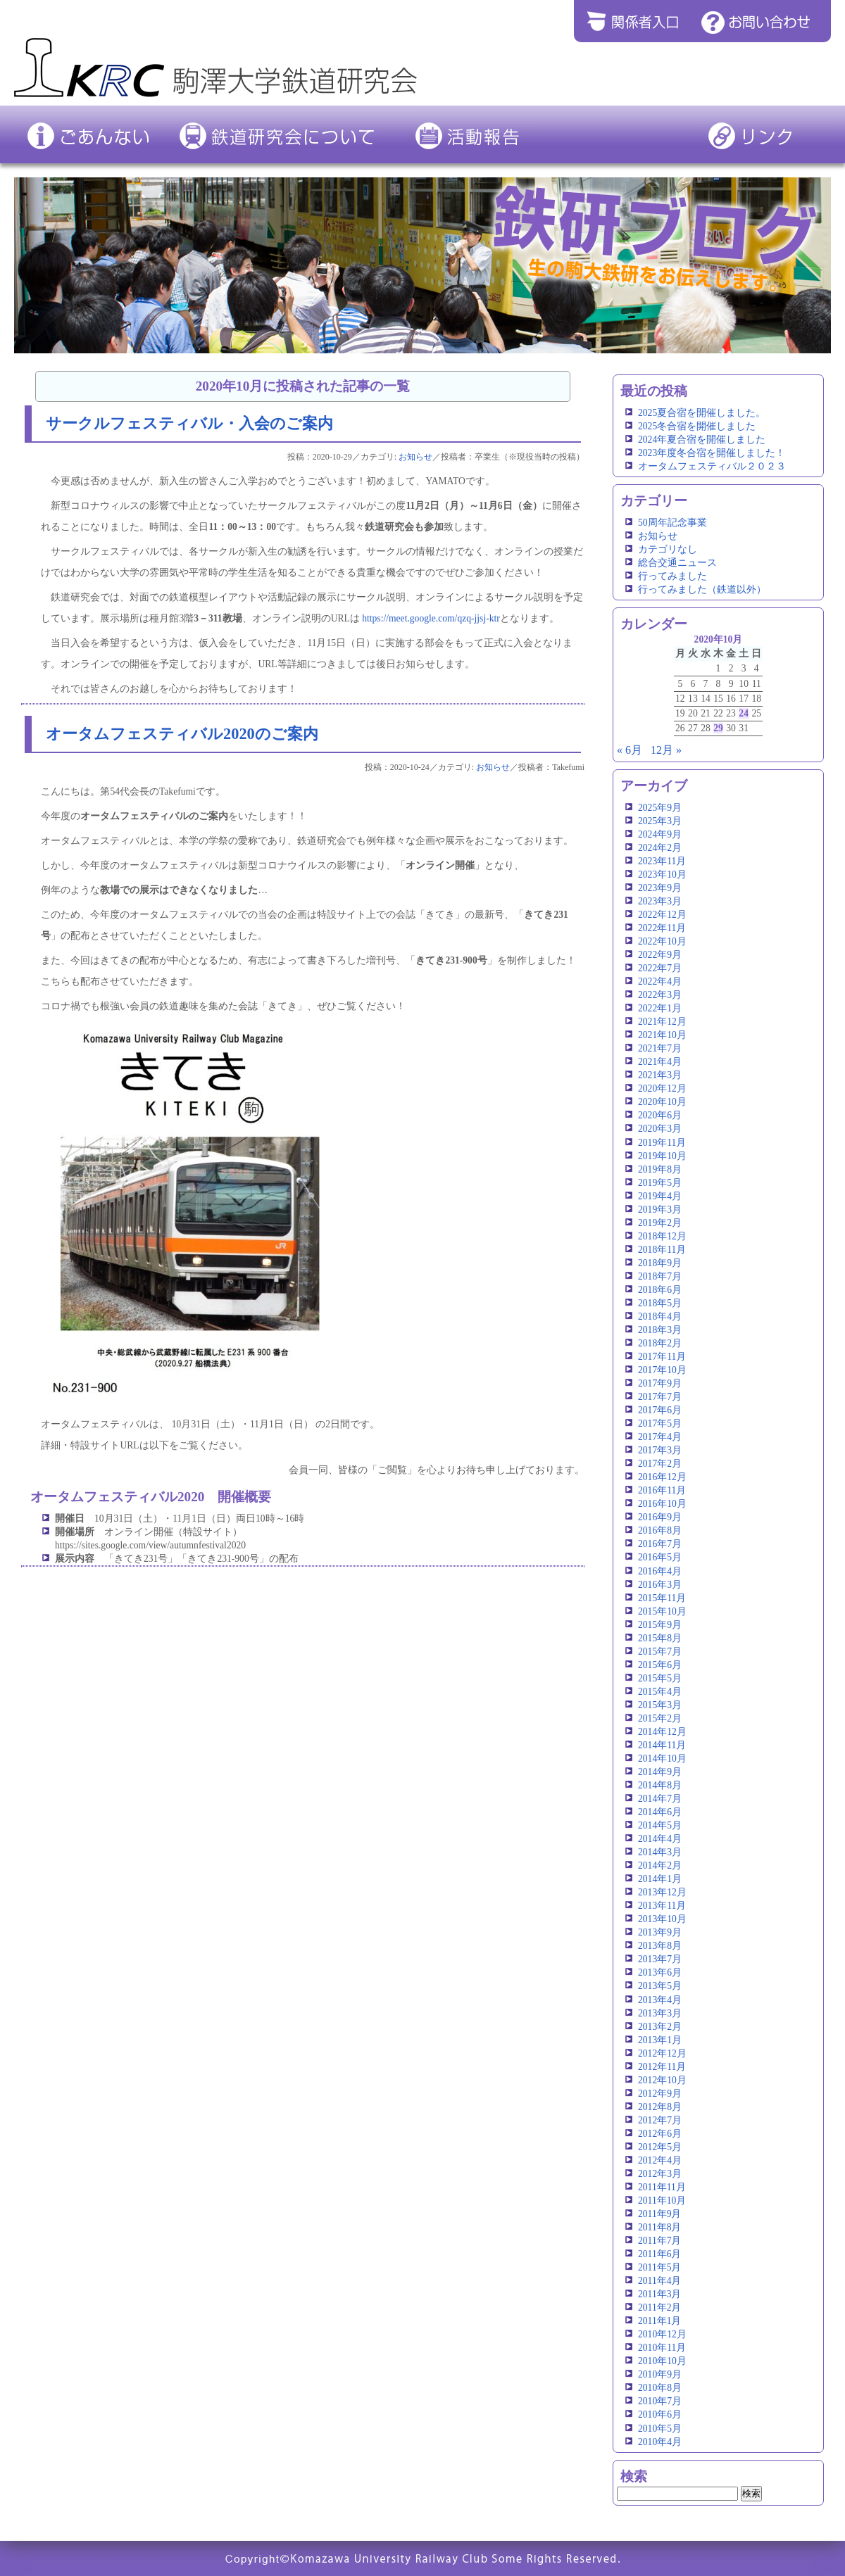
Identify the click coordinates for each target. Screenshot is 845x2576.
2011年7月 (659, 2240)
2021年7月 (660, 1048)
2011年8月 (659, 2227)
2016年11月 (662, 1490)
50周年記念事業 (672, 522)
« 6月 (629, 750)
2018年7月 (660, 1276)
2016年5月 (660, 1557)
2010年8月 (660, 2387)
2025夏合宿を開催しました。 (701, 413)
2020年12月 (662, 1088)
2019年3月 (660, 1209)
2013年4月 (660, 2000)
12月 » (666, 750)
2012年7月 (660, 2120)
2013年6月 (660, 1972)
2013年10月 (662, 1919)
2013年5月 (660, 1986)
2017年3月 (660, 1450)
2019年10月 (662, 1156)
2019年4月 (660, 1196)
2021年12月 (662, 1021)
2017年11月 (662, 1356)
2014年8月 (660, 1785)
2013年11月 (662, 1905)
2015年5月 (660, 1678)
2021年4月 (660, 1061)
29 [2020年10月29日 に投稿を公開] (718, 728)
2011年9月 (659, 2214)
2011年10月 (662, 2200)
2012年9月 (660, 2093)
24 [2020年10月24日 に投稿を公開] (744, 713)
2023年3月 (660, 901)
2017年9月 (660, 1383)
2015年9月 (660, 1625)
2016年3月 (660, 1584)
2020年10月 (662, 1102)
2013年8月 (660, 1945)
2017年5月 (660, 1423)
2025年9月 (660, 807)
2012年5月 (660, 2147)
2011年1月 (659, 2321)
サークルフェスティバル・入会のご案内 (189, 423)
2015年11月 (662, 1598)
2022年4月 (660, 981)
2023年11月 (662, 861)
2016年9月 (660, 1517)
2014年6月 (660, 1812)
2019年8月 (660, 1169)
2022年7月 (660, 968)
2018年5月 (660, 1303)
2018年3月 (660, 1330)
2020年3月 (660, 1128)
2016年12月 (662, 1477)
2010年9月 (660, 2374)
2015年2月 (660, 1718)
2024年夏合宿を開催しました (701, 439)
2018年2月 (660, 1343)
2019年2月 (660, 1223)
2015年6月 (660, 1665)
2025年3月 (660, 821)
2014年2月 (660, 1865)
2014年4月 (660, 1838)
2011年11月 (662, 2187)
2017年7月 (660, 1396)
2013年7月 (660, 1959)
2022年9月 (660, 954)
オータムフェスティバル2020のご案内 (182, 734)
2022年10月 (662, 941)
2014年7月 (660, 1798)
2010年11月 (662, 2347)
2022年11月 (662, 928)
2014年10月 (662, 1758)
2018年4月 (660, 1316)
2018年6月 (660, 1289)
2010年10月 (662, 2361)
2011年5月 (659, 2267)
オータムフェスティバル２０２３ (712, 466)
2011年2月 (659, 2307)
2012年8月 (660, 2107)
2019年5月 (660, 1182)
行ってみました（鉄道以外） (702, 589)
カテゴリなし (667, 549)
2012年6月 (660, 2133)
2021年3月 (660, 1075)
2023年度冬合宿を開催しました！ (711, 453)
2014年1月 (660, 1879)
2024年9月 (660, 834)
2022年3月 (660, 995)
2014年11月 (662, 1745)
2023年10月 (662, 874)
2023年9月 (660, 888)
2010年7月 (660, 2401)
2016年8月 (660, 1530)
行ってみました (672, 576)
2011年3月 (659, 2294)
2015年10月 (662, 1611)
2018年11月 (662, 1249)
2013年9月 (660, 1932)
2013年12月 (662, 1892)
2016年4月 (660, 1571)
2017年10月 (662, 1370)
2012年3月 (660, 2173)
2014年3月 (660, 1852)
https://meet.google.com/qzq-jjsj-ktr (431, 618)
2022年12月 (662, 914)
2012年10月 (662, 2080)
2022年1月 (660, 1008)
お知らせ (415, 457)
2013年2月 (660, 2026)
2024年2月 (660, 847)
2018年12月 (662, 1236)
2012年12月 (662, 2053)
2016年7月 (660, 1544)
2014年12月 (662, 1731)
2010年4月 (660, 2442)
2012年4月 (660, 2160)
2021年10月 (662, 1035)
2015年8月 (660, 1638)
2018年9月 (660, 1263)
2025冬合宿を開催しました (697, 426)
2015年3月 (660, 1705)
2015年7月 (660, 1651)
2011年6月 (659, 2254)
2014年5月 (660, 1825)
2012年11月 (662, 2067)
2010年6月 (660, 2414)
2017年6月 (660, 1410)
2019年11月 (662, 1142)
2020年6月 (660, 1115)
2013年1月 (660, 2040)
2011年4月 (659, 2280)
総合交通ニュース (677, 562)
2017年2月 (660, 1463)
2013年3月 (660, 2013)
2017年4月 (660, 1437)
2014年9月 (660, 1772)
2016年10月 (662, 1503)
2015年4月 (660, 1691)
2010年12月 (662, 2334)
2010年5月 (660, 2428)
